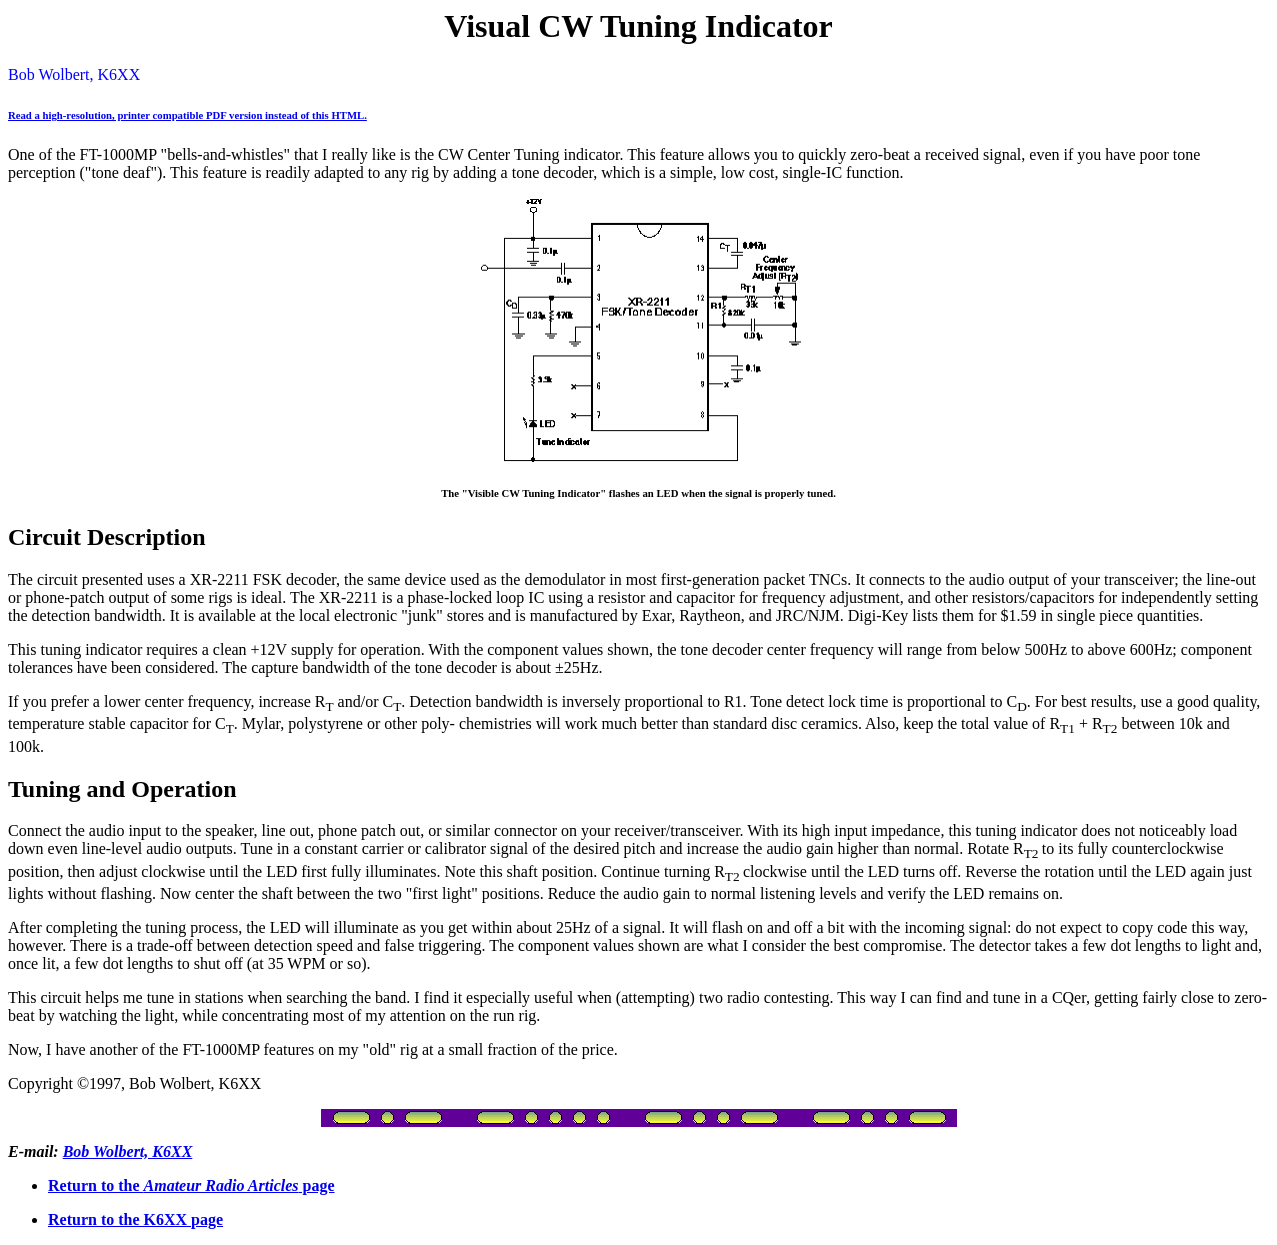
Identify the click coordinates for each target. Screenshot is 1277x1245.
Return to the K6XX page (135, 1219)
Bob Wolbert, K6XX (128, 1151)
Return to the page (191, 1185)
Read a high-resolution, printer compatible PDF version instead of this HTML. (187, 115)
